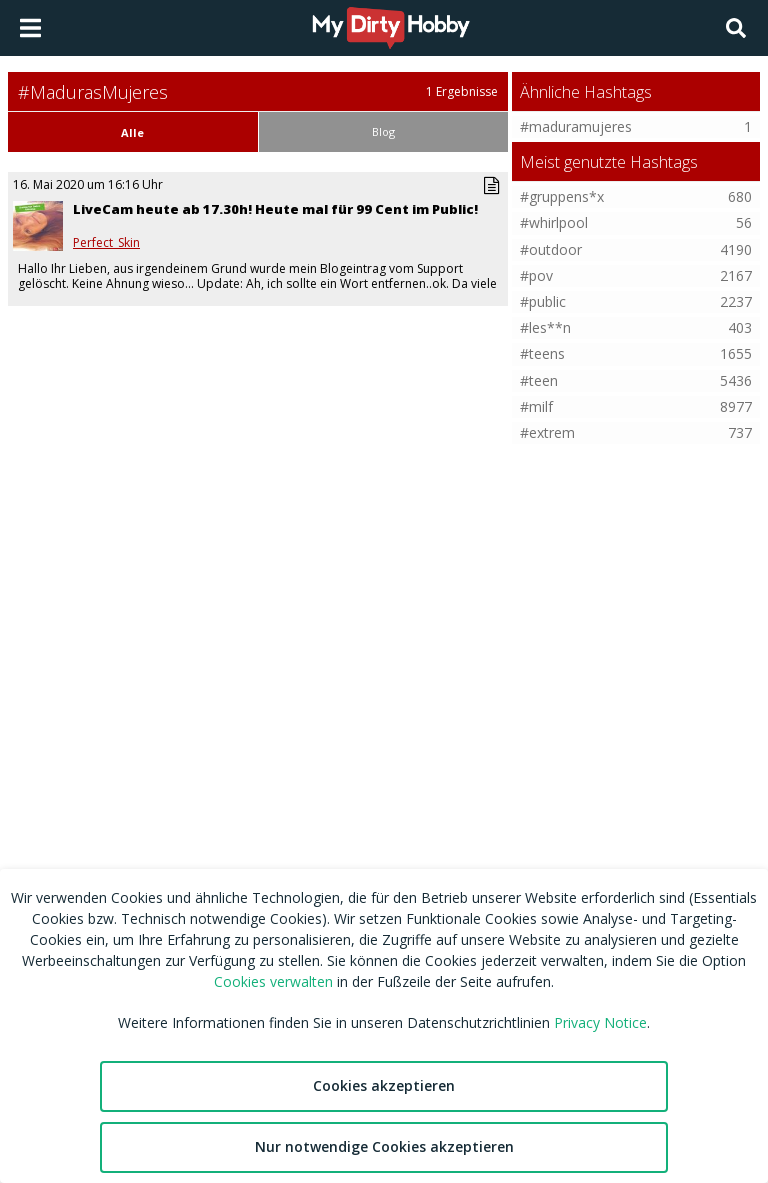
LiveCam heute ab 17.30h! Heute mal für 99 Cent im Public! (275, 209)
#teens (542, 353)
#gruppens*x (562, 196)
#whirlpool (554, 222)
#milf (536, 406)
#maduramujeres (576, 126)
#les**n (545, 327)
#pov (536, 275)
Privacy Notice (600, 1022)
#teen (539, 380)
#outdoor (551, 249)
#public (543, 301)
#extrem (547, 432)
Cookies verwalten (273, 981)
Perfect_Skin (106, 243)
